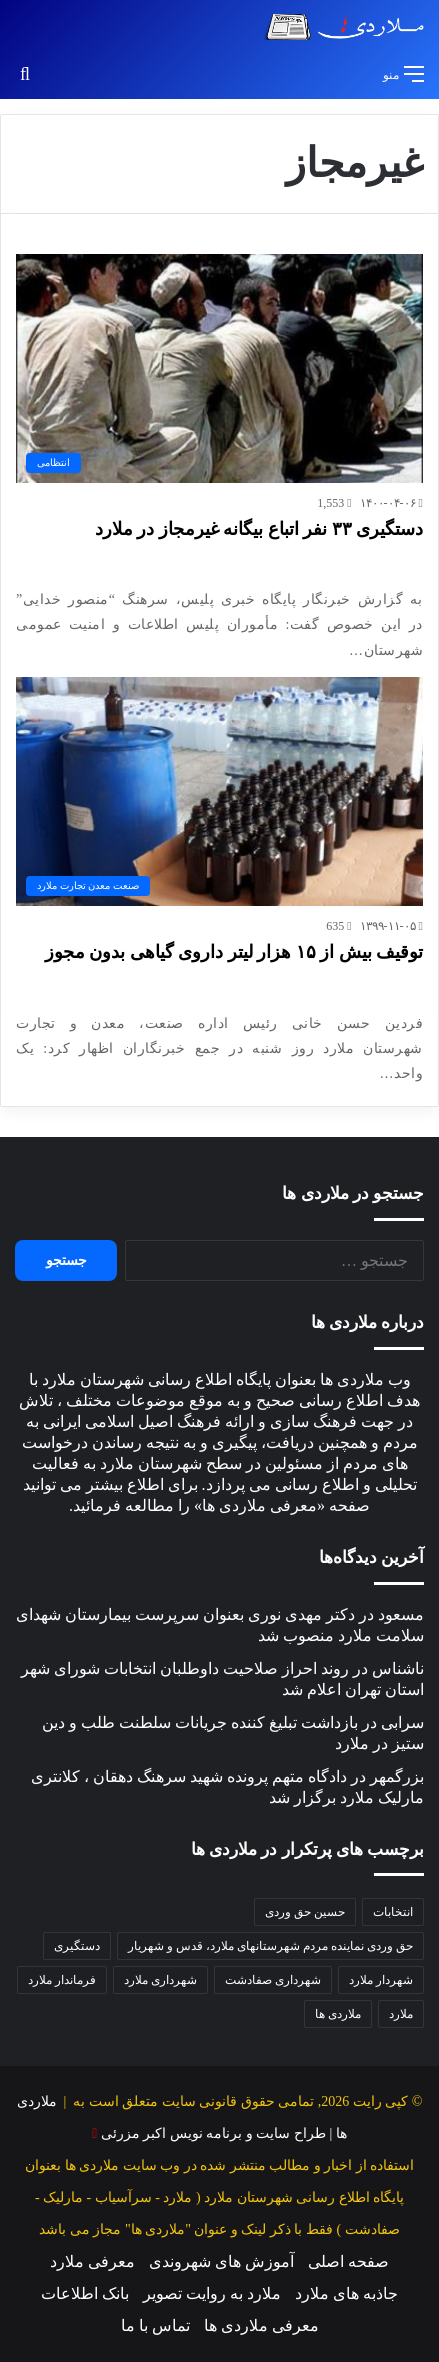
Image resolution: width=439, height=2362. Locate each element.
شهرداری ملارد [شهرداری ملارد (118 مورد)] (160, 1980)
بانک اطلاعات (85, 2293)
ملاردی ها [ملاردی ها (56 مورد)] (338, 2014)
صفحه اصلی (348, 2261)
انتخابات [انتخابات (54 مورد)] (393, 1912)
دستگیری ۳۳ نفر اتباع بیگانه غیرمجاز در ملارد (259, 529)
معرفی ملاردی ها (261, 2325)
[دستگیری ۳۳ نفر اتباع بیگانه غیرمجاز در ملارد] (219, 369)
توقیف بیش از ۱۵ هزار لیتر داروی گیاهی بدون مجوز (234, 952)
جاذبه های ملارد (346, 2293)
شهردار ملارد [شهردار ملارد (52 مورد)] (381, 1980)
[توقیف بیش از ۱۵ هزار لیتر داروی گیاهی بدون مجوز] (219, 792)
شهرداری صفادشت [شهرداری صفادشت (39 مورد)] (273, 1980)
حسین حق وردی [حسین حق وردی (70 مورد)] (305, 1912)
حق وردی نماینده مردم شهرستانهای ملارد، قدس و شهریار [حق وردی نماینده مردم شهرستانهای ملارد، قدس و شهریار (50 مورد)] (270, 1946)
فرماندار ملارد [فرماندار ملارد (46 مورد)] (62, 1980)
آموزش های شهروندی (221, 2261)
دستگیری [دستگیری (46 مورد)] (77, 1946)
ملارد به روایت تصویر (212, 2293)
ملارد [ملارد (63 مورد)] (401, 2014)
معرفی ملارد (92, 2261)
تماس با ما (155, 2325)
